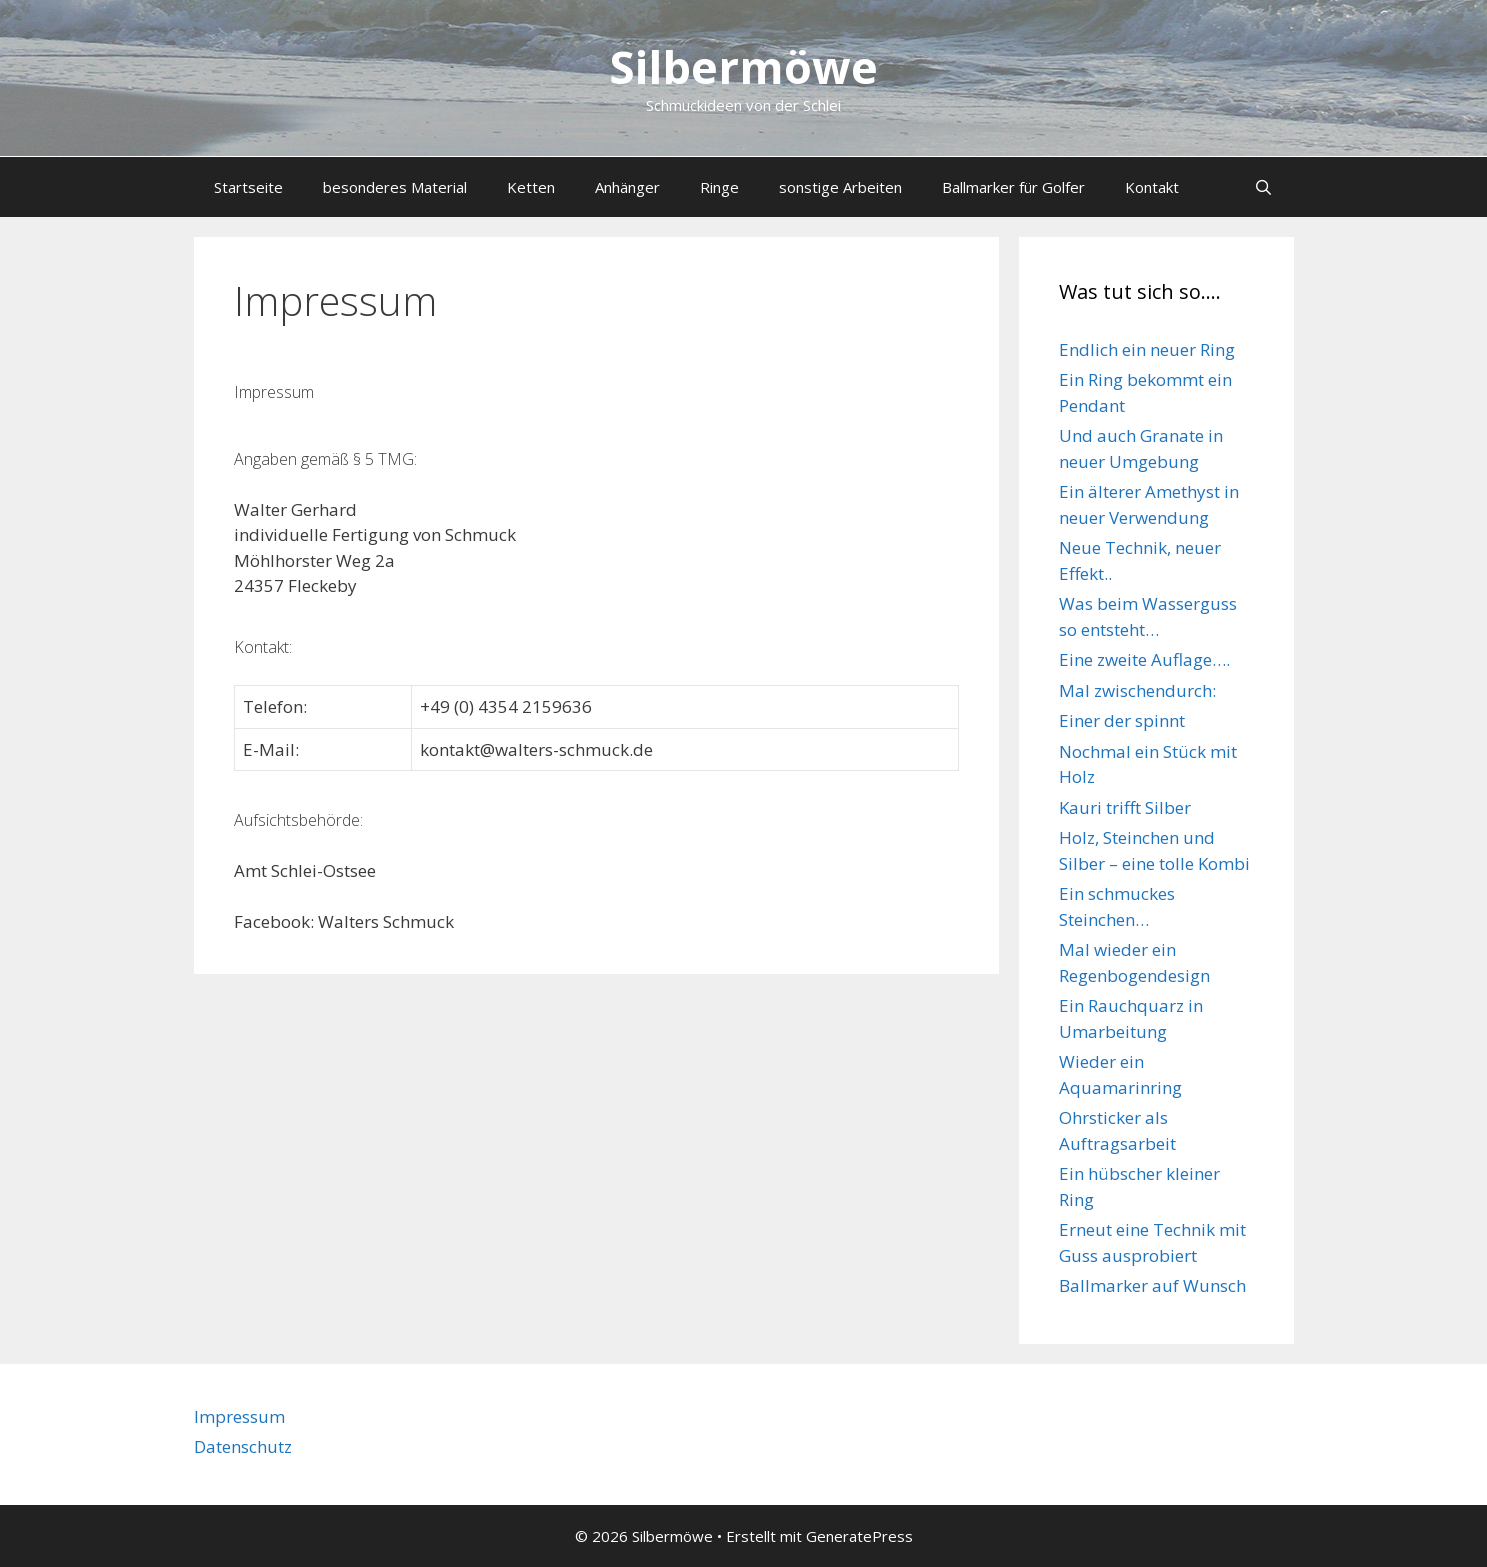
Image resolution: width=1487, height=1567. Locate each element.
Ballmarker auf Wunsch (1152, 1285)
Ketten (531, 187)
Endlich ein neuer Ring (1147, 349)
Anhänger (627, 187)
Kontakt (1152, 187)
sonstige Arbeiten (840, 187)
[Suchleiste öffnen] (1263, 187)
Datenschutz (243, 1446)
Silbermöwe (743, 66)
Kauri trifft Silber (1125, 807)
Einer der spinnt (1122, 720)
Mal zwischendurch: (1137, 690)
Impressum (239, 1416)
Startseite (248, 187)
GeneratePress (859, 1536)
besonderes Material (395, 187)
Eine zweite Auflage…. (1144, 659)
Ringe (719, 187)
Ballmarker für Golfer (1013, 187)
